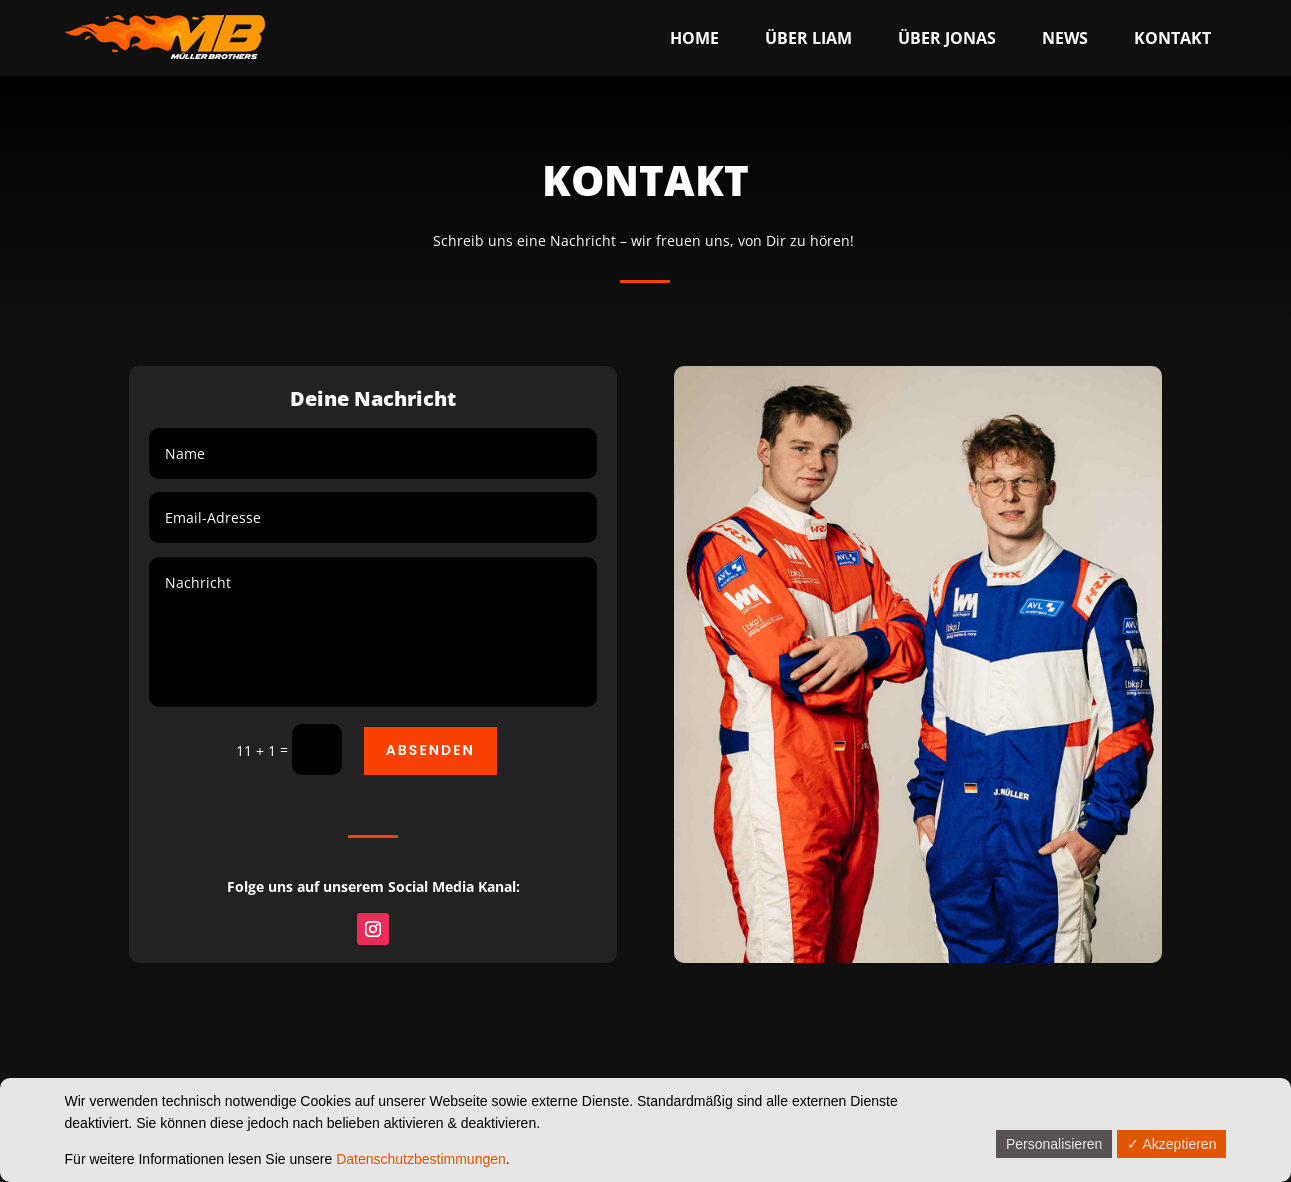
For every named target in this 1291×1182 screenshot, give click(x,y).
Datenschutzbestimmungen (421, 1159)
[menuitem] (694, 38)
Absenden (430, 750)
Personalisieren (1054, 1144)
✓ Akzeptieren (1171, 1144)
